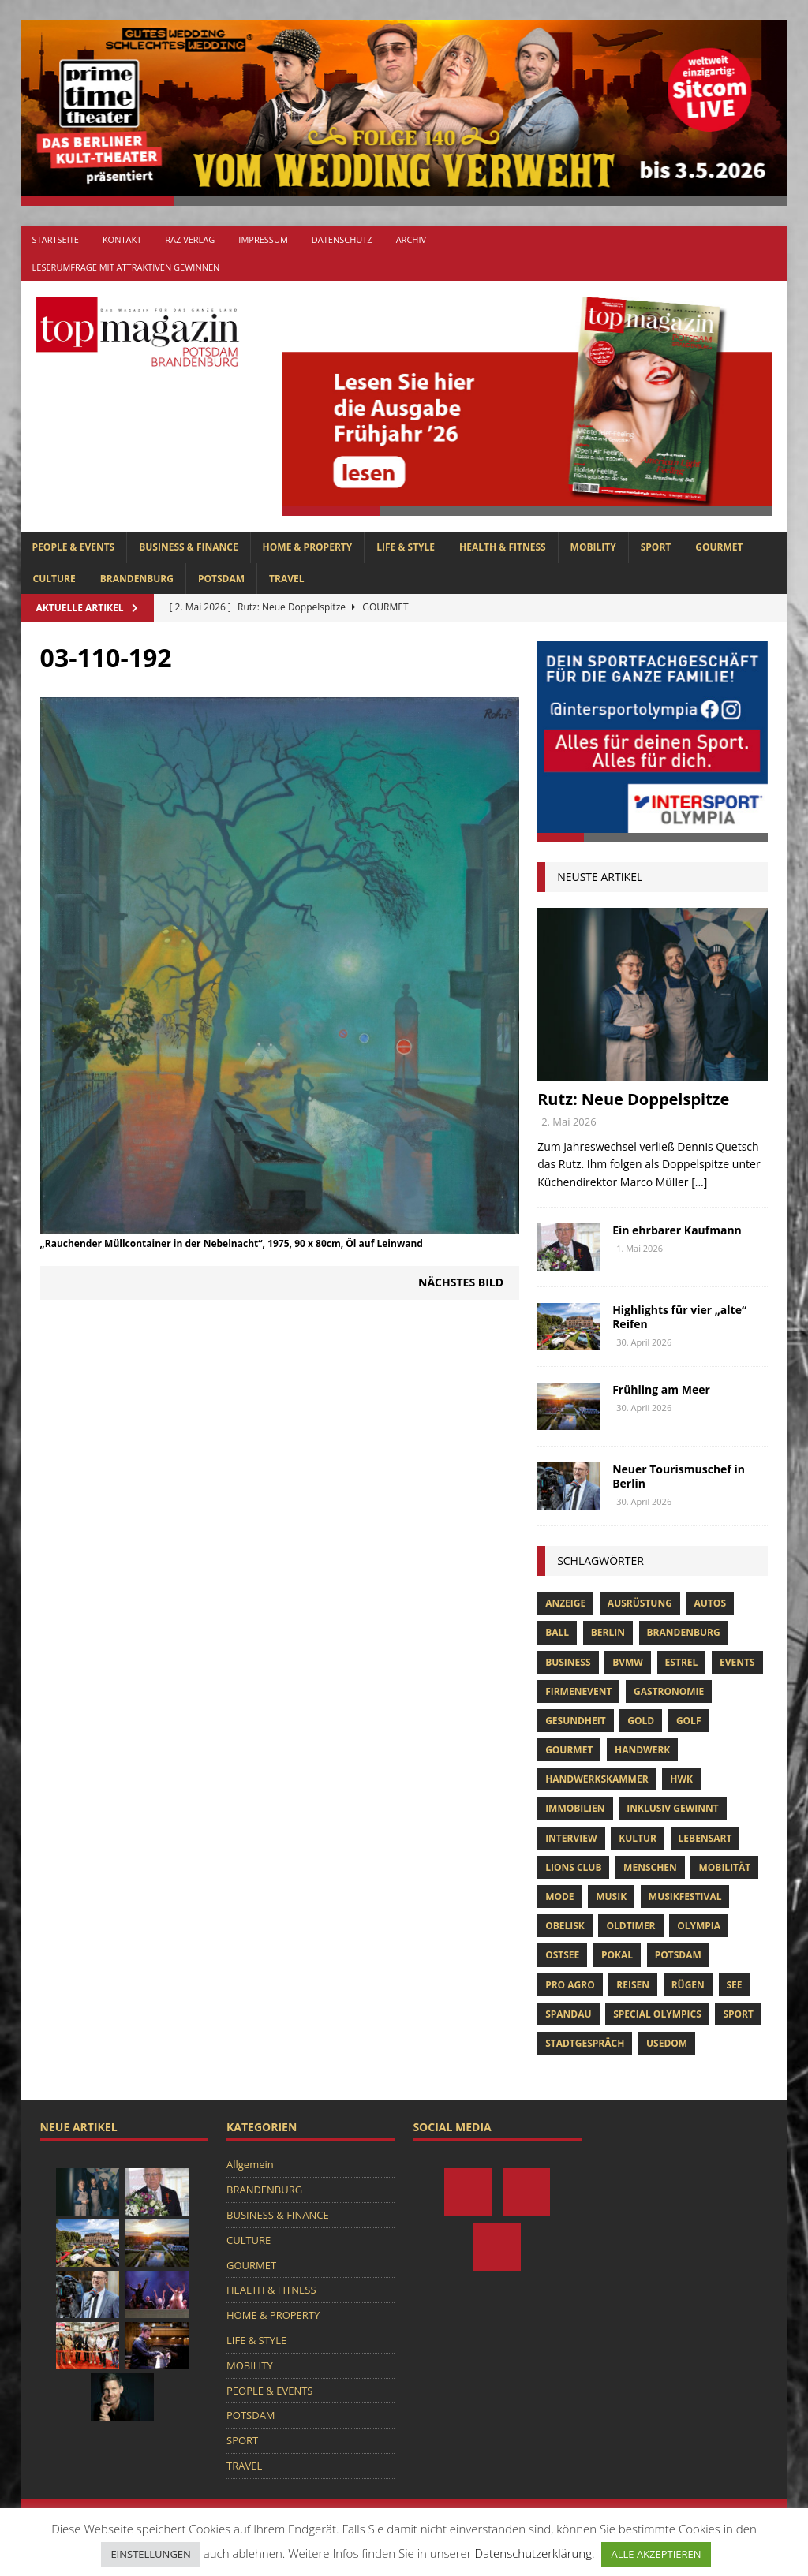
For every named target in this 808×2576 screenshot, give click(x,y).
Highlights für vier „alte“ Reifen (679, 1316)
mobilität (724, 1867)
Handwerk (642, 1750)
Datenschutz (342, 239)
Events (737, 1662)
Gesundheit (575, 1720)
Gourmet (569, 1750)
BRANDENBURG (137, 578)
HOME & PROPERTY (308, 547)
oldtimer (630, 1925)
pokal (617, 1955)
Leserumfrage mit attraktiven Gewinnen (126, 267)
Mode (559, 1896)
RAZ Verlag (190, 239)
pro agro (570, 1985)
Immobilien (574, 1808)
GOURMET (719, 547)
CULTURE (54, 578)
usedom (666, 2043)
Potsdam (678, 1955)
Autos (710, 1603)
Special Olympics (657, 2014)
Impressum (262, 239)
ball (557, 1632)
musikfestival (685, 1896)
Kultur (637, 1838)
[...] (699, 1181)
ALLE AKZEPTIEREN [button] (656, 2554)
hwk (681, 1779)
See (735, 1985)
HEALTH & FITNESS (502, 547)
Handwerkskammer (596, 1779)
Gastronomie (669, 1691)
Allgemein (250, 2164)
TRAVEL (286, 578)
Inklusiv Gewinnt (673, 1808)
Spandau (568, 2014)
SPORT (656, 547)
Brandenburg (683, 1632)
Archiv (411, 239)
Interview (571, 1838)
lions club (573, 1867)
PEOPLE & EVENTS (73, 547)
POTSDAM (221, 578)
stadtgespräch (584, 2043)
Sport (738, 2014)
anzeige (565, 1603)
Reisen (632, 1985)
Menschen (650, 1867)
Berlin (608, 1632)
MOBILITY (593, 547)
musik (611, 1896)
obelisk (565, 1925)
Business (567, 1662)
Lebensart (705, 1838)
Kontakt (122, 239)
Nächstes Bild (460, 1282)
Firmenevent (578, 1691)
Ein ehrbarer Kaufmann (677, 1230)
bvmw (627, 1662)
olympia (698, 1925)
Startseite (55, 239)
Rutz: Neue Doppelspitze (633, 1099)
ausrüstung (640, 1603)
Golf (688, 1720)
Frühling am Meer (661, 1389)
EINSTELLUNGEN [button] (150, 2554)
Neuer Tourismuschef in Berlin (678, 1476)
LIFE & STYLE (405, 547)
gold (640, 1720)
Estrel (681, 1662)
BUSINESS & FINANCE (188, 547)
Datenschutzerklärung (533, 2553)
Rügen (688, 1985)
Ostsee (562, 1955)
